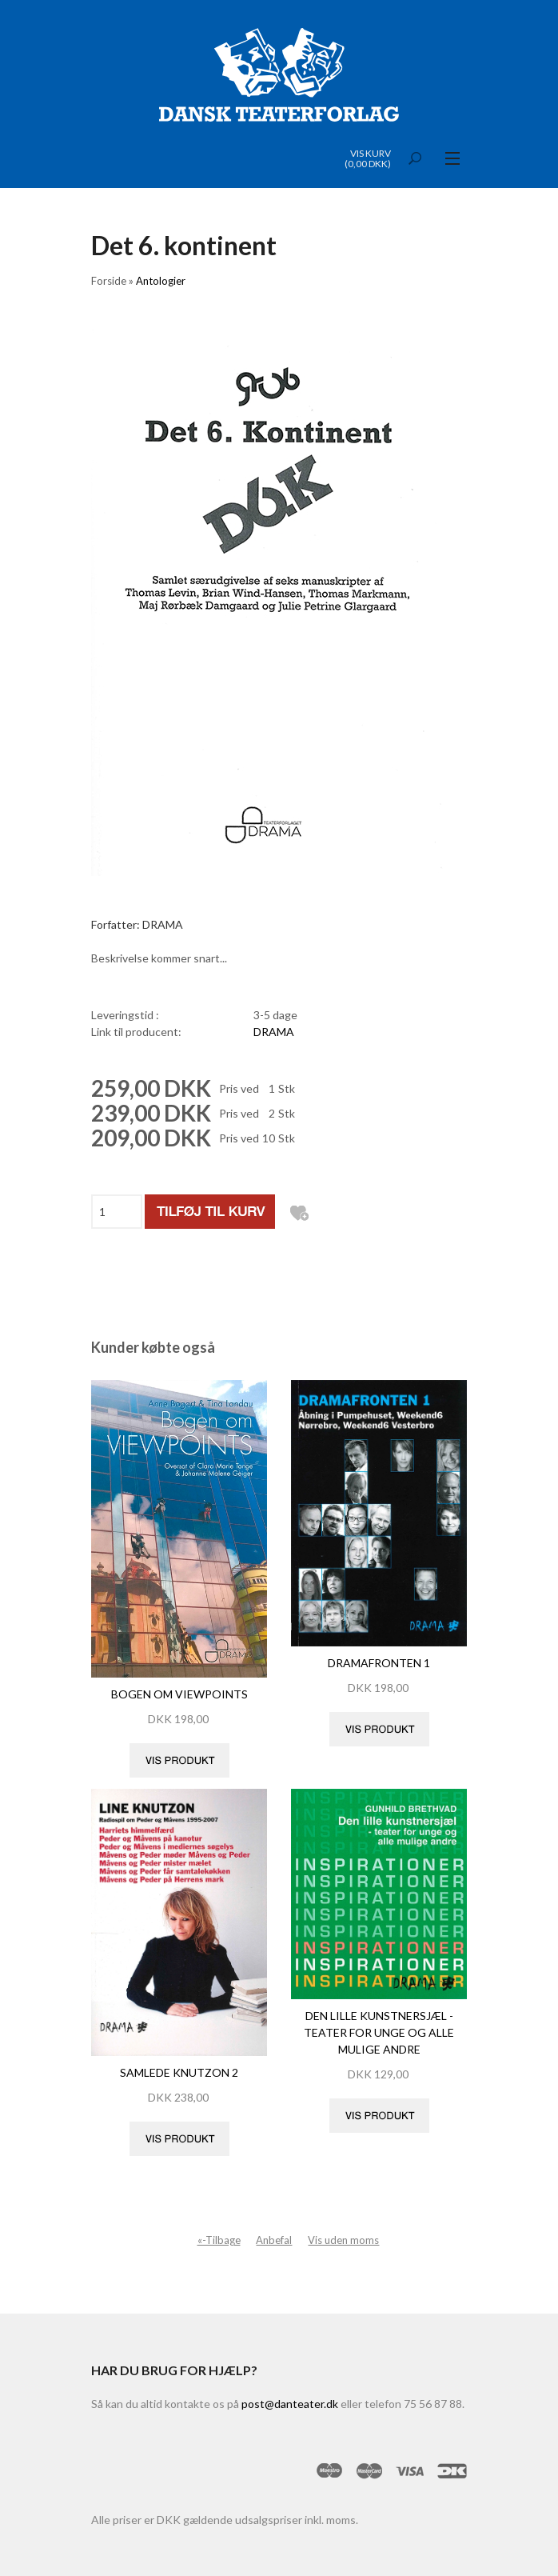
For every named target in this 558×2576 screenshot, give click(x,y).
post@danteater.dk (289, 2403)
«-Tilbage (219, 2240)
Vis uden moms (343, 2240)
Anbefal (274, 2240)
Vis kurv (370, 153)
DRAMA (273, 1031)
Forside (108, 280)
